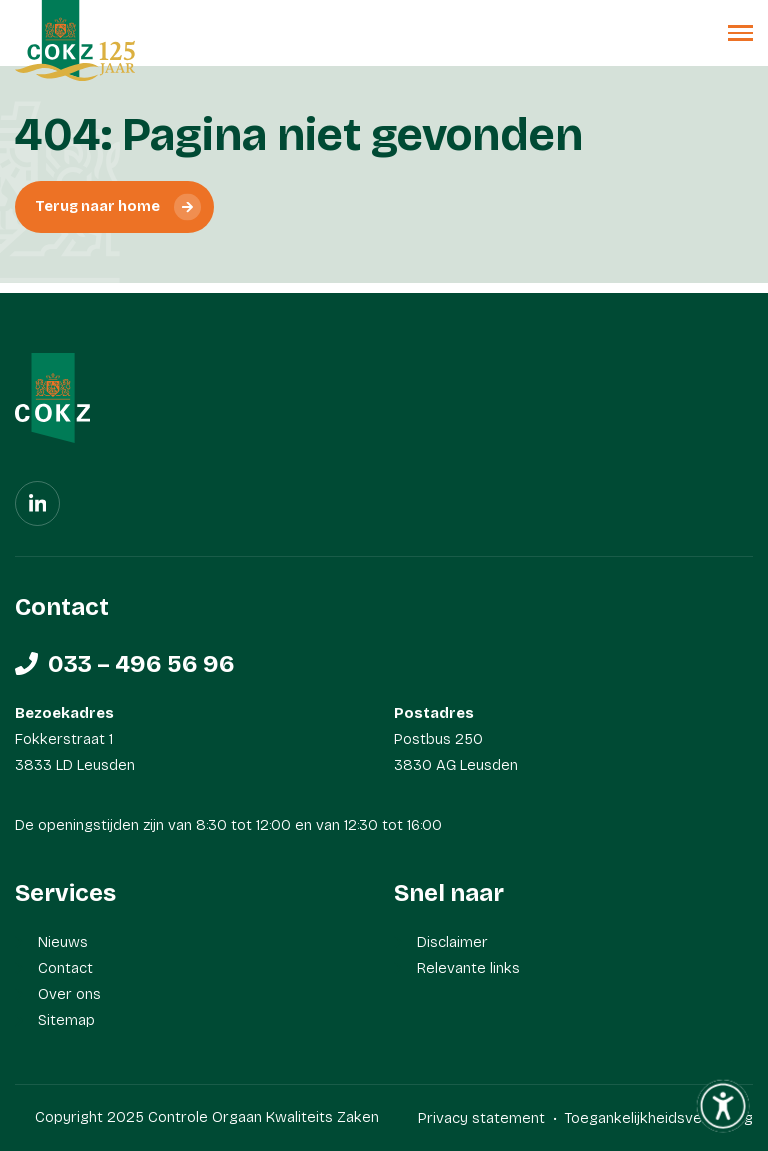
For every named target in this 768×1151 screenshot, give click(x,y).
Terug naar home (97, 206)
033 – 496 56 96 (141, 664)
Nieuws (63, 942)
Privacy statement (481, 1118)
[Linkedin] (37, 503)
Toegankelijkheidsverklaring (658, 1118)
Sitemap (66, 1020)
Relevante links (468, 968)
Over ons (69, 994)
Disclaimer (452, 942)
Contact (65, 968)
